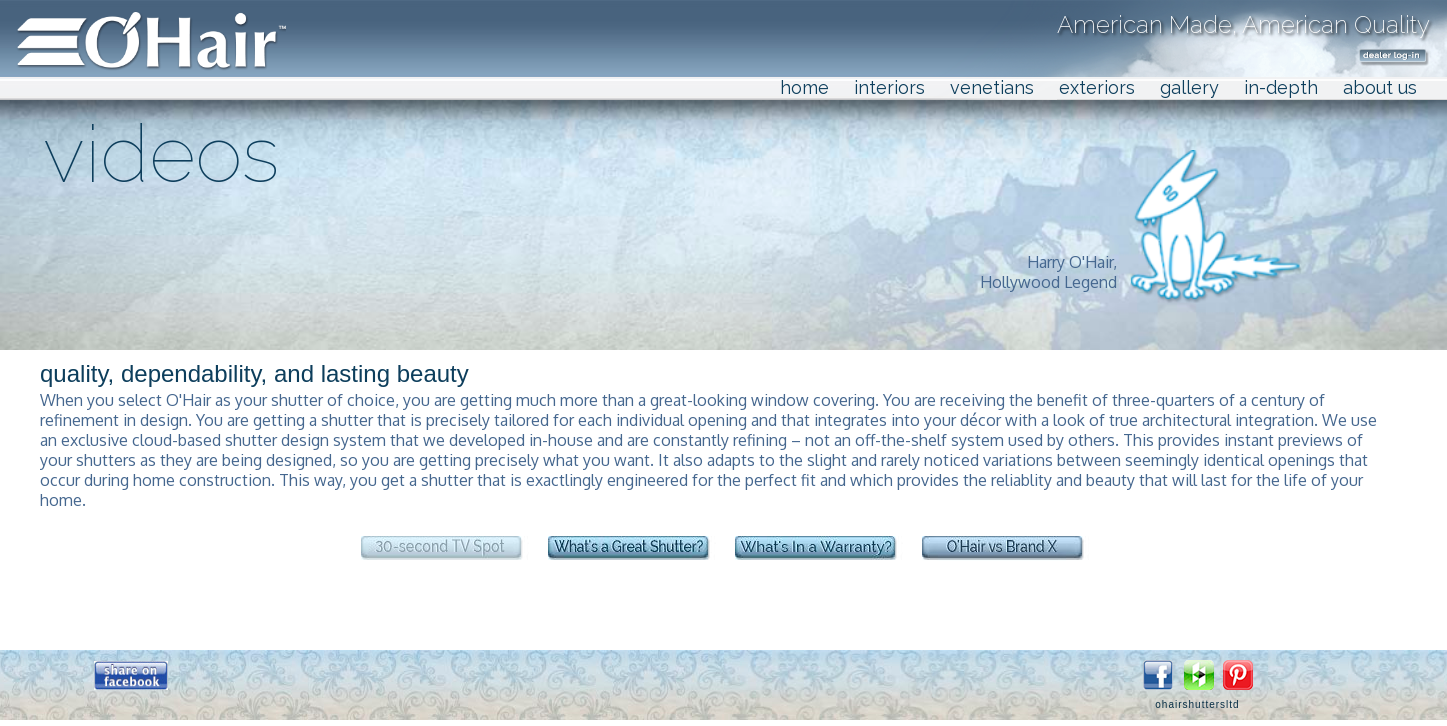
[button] (131, 675)
